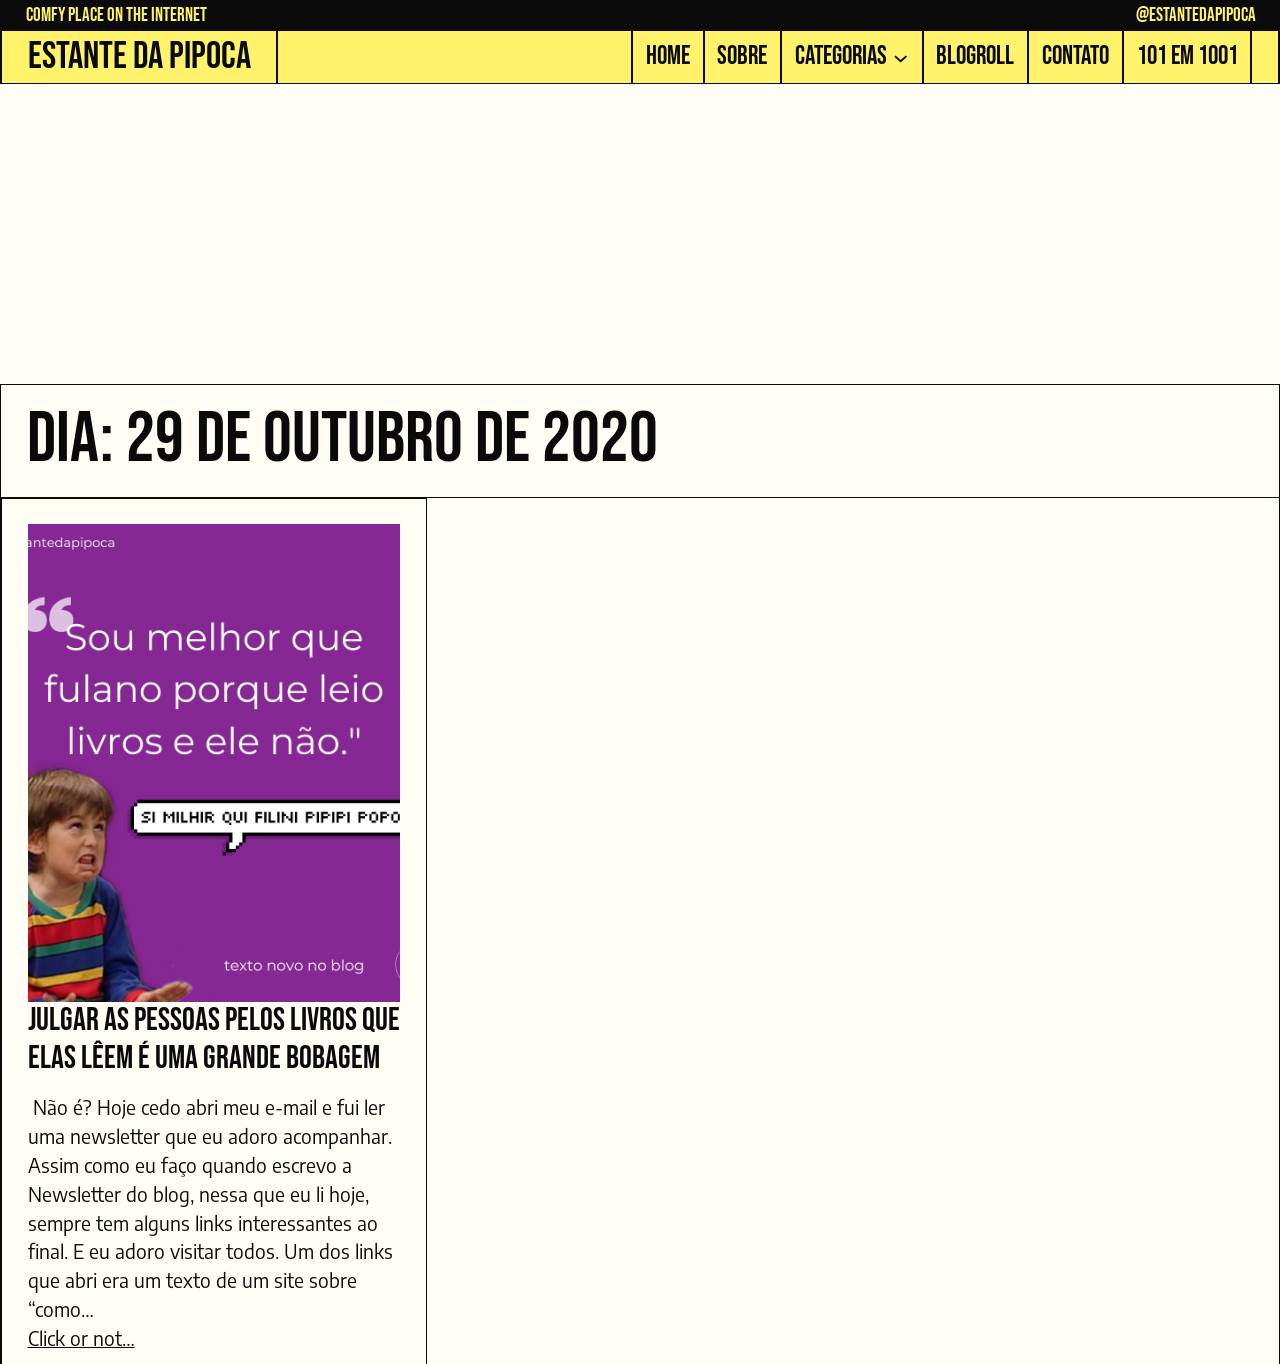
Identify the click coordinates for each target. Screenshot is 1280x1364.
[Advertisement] (640, 234)
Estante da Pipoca (139, 56)
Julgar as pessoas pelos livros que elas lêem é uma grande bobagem (214, 1040)
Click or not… (81, 1338)
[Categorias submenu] (900, 56)
